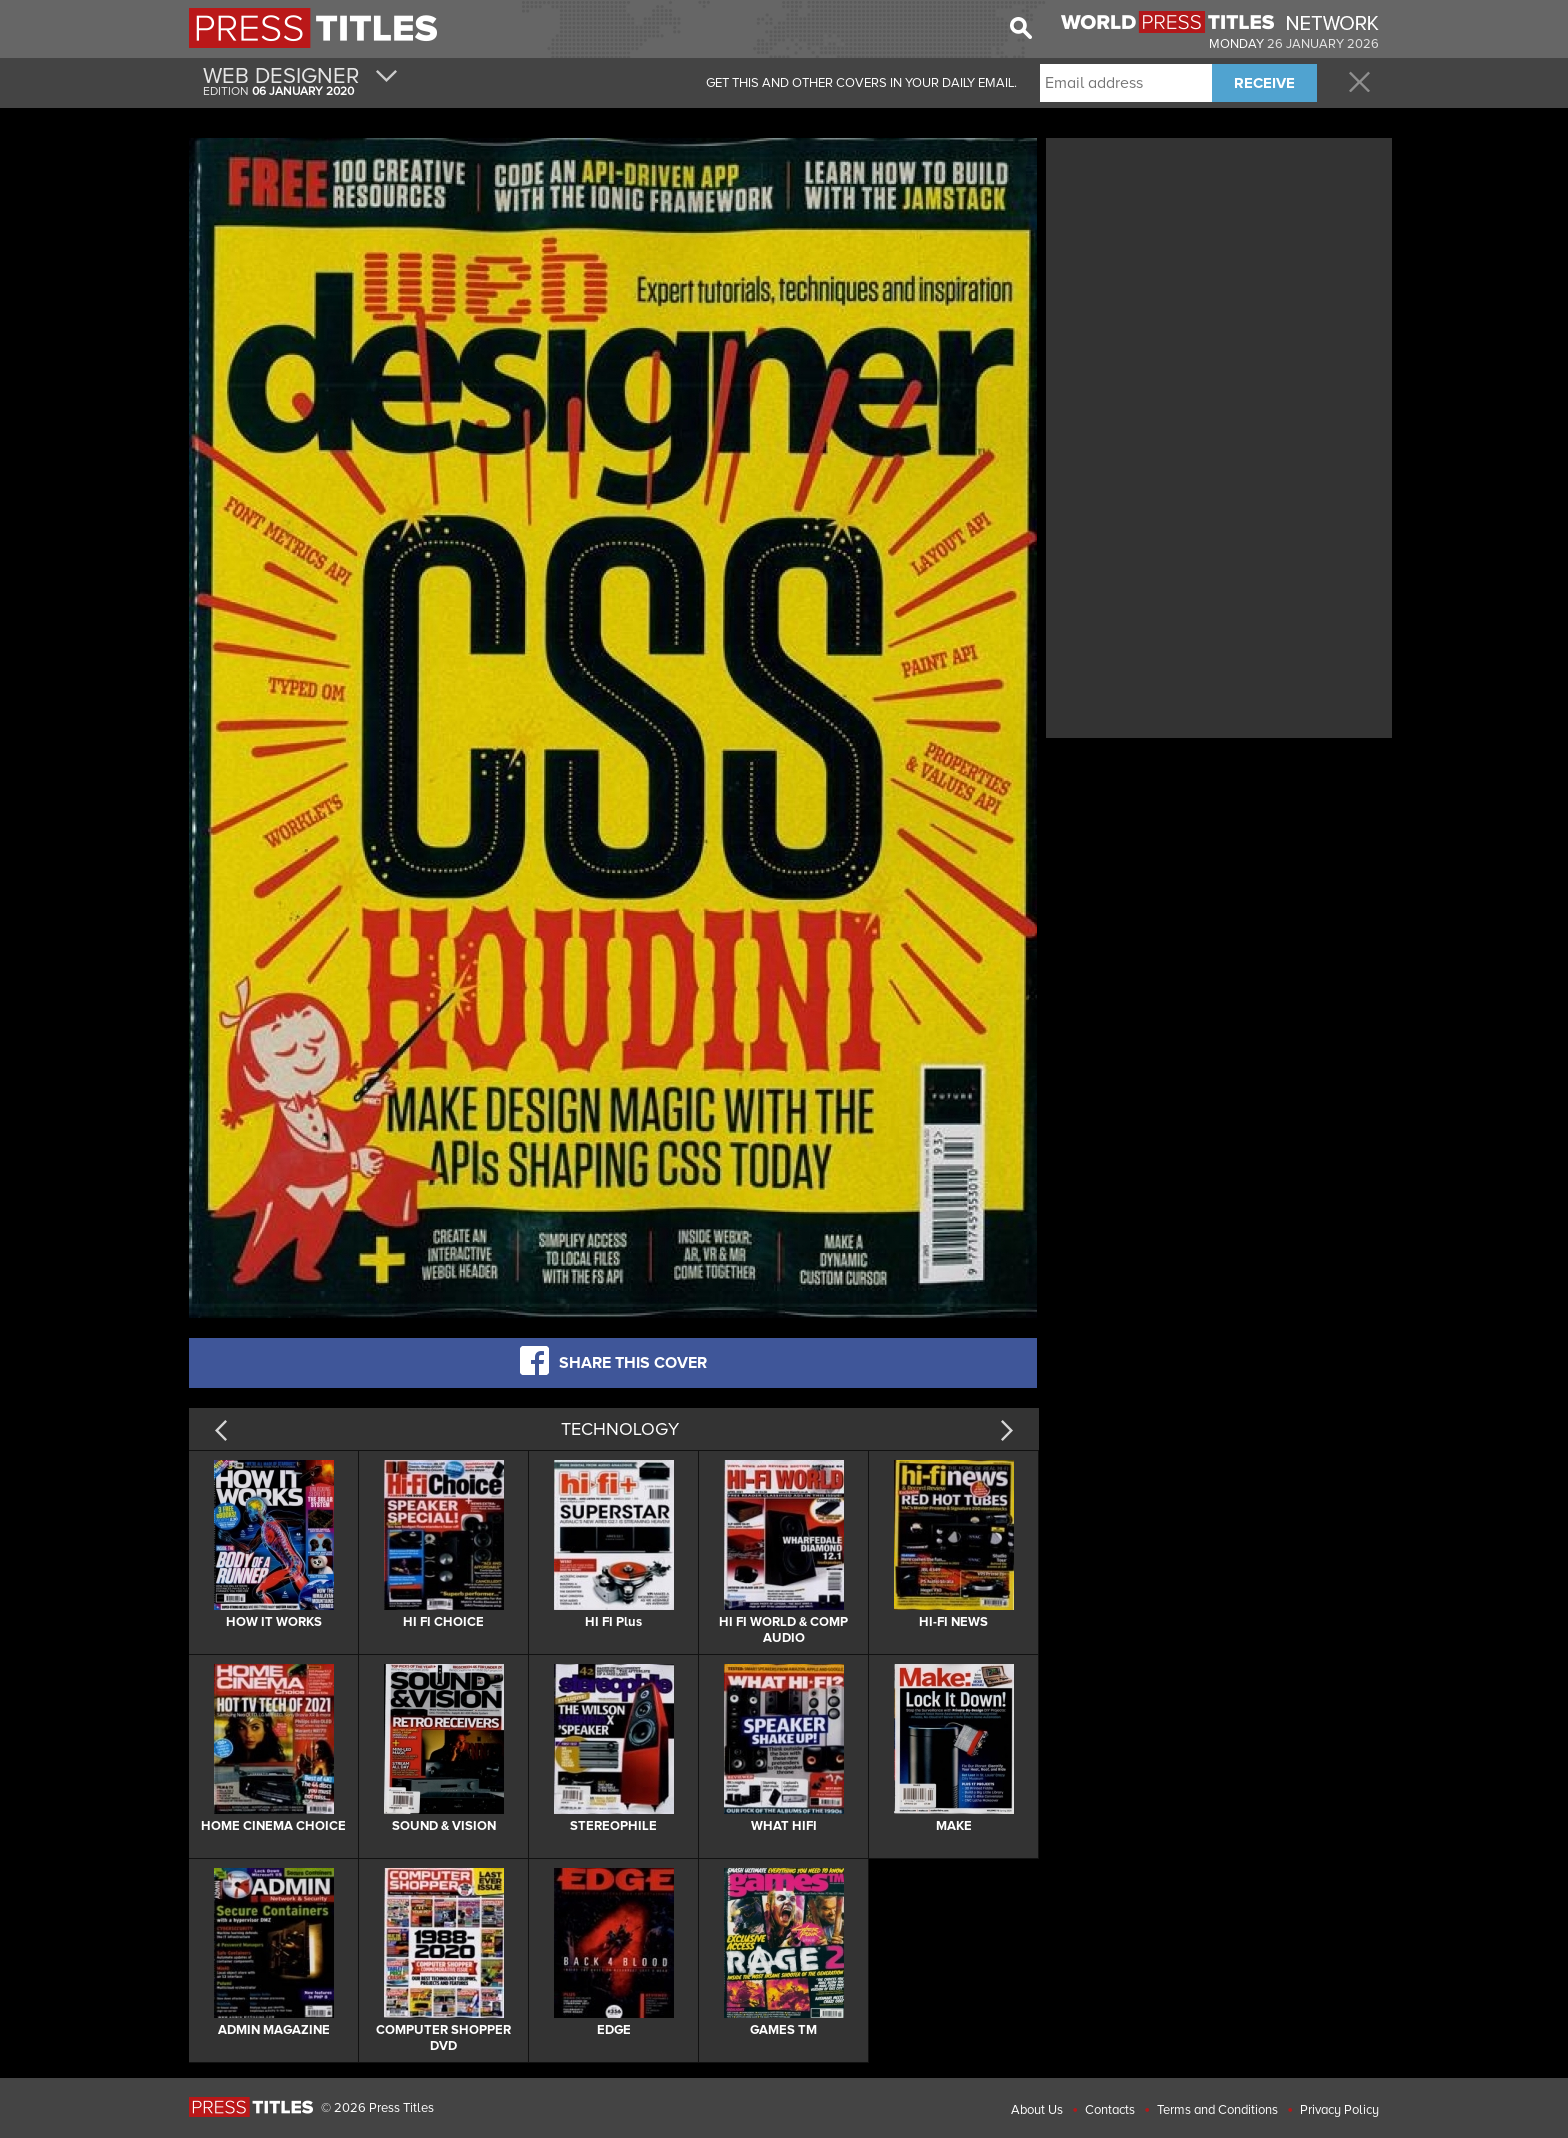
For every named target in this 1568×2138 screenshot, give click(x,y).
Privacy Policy (1339, 2110)
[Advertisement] (1219, 283)
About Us (1037, 2110)
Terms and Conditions (1217, 2110)
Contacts (1110, 2110)
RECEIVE (1264, 83)
